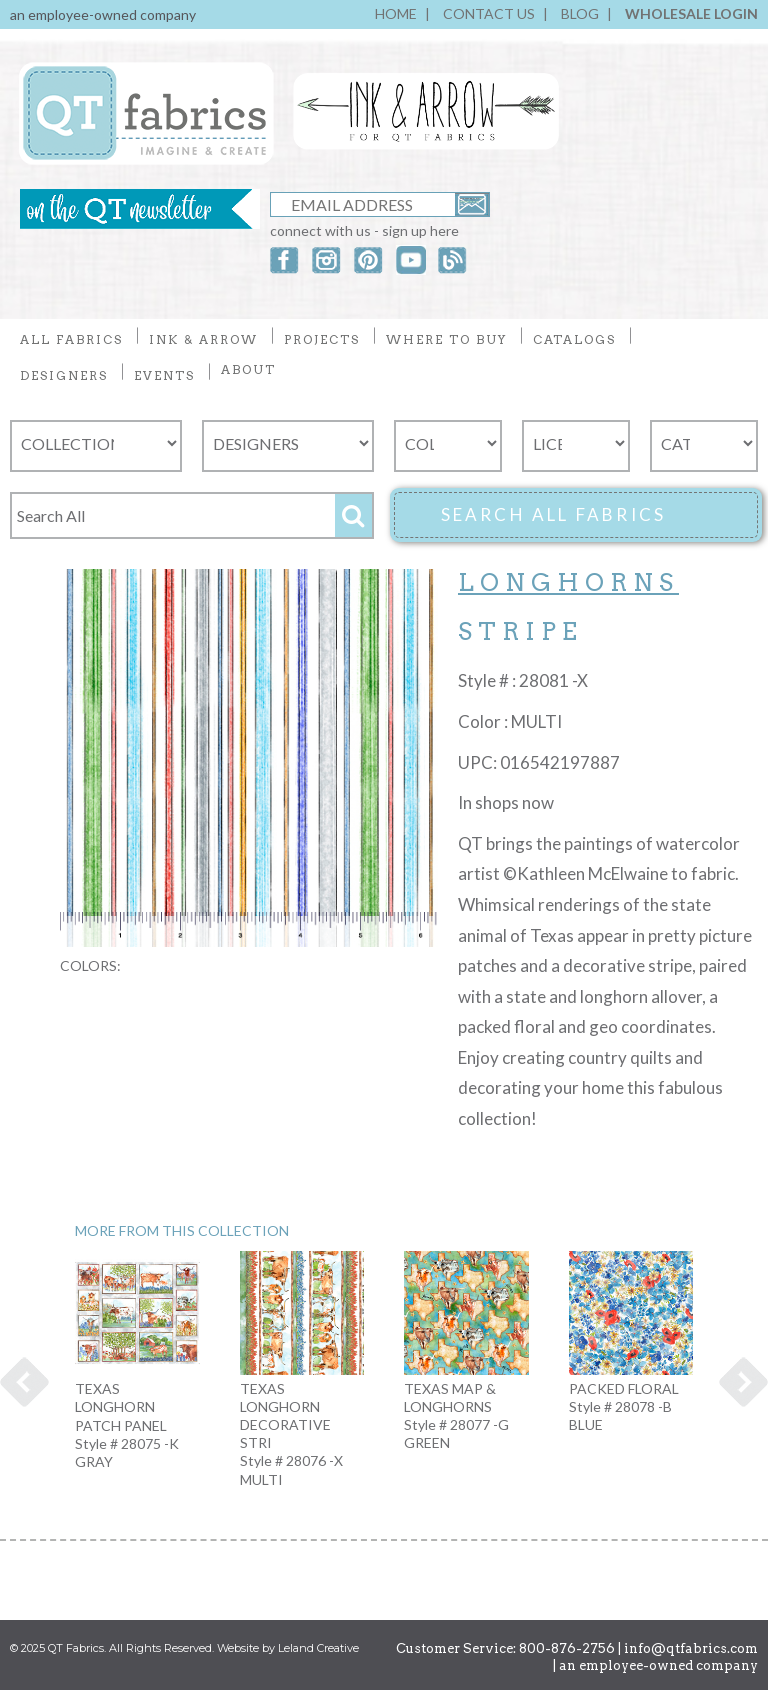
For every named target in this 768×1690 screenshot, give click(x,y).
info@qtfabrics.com (691, 1648)
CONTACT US (489, 13)
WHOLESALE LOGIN (691, 13)
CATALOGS (574, 339)
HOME (396, 13)
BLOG (580, 13)
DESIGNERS (64, 375)
